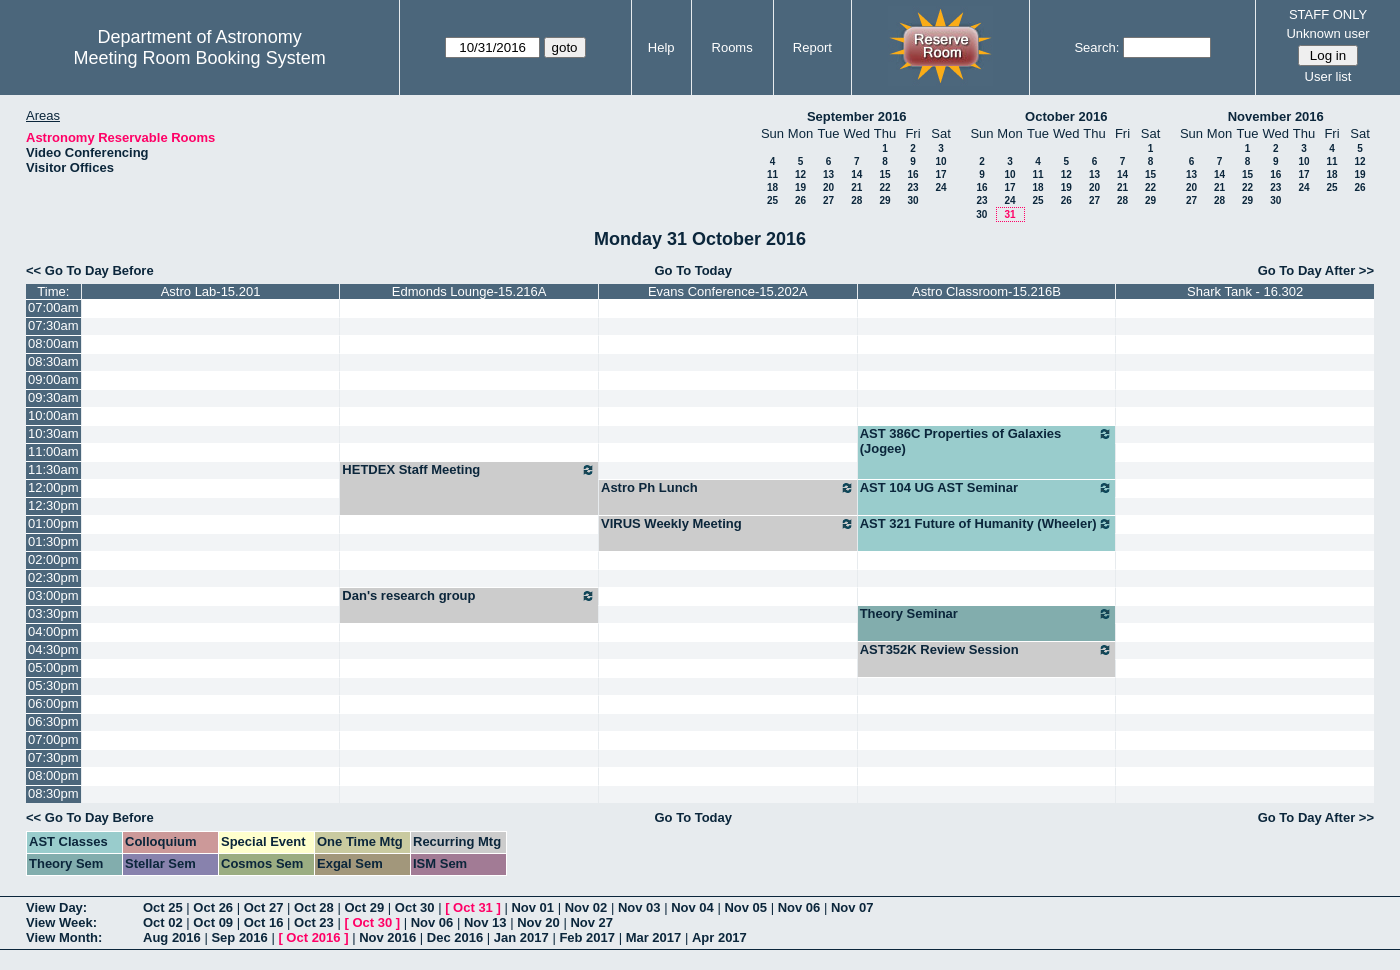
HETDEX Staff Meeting (469, 470)
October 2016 (1066, 116)
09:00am (53, 379)
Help (661, 47)
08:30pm (53, 793)
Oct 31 (473, 907)
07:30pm (53, 757)
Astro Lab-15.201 (211, 291)
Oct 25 (163, 907)
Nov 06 (799, 907)
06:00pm (53, 703)
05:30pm (53, 685)
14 (856, 174)
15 (884, 174)
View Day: (56, 907)
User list (1328, 76)
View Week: (61, 922)
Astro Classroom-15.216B (986, 291)
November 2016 (1276, 116)
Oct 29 (364, 907)
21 (856, 187)
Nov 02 (586, 907)
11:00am (53, 451)
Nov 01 (532, 907)
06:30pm (53, 721)
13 (828, 174)
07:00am (53, 307)
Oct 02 (163, 922)
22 (884, 187)
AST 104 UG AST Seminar (987, 488)
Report (812, 47)
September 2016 (857, 116)
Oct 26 (213, 907)
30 (912, 200)
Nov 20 (538, 922)
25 (772, 200)
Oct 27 (264, 907)
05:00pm (53, 667)
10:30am (53, 433)
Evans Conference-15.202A (728, 291)
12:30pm (53, 505)
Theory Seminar (987, 614)
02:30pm (53, 577)
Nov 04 (692, 907)
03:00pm (53, 595)
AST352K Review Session (987, 650)
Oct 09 (213, 922)
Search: (1096, 47)
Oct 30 (415, 907)
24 (940, 187)
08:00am (53, 343)
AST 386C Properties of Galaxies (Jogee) (987, 441)
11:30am (53, 469)
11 (772, 174)
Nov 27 (591, 922)
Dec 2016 (455, 937)
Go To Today (693, 270)
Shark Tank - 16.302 (1245, 291)
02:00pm (53, 559)
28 (856, 200)
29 (884, 200)
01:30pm (53, 541)
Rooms (732, 47)
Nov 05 (745, 907)
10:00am (53, 415)
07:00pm (53, 739)
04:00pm (53, 631)
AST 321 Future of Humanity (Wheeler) (987, 524)
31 (1009, 214)
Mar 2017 (654, 937)
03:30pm (53, 613)
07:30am (53, 325)
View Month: (64, 937)
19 (800, 187)
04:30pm (53, 649)
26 (800, 200)
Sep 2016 (239, 937)
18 (772, 187)
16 (912, 174)
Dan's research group (469, 596)
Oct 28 (314, 907)
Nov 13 (485, 922)
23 (912, 187)
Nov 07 (852, 907)
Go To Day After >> (1316, 270)
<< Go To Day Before (90, 270)
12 (800, 174)
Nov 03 (639, 907)
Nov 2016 (387, 937)
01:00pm (53, 523)
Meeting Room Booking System (200, 58)
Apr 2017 (719, 937)
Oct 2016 (313, 937)
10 (940, 161)
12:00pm (53, 487)
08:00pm (53, 775)
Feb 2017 (587, 937)
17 (940, 174)
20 (828, 187)
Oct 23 (314, 922)
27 (828, 200)
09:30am (53, 397)
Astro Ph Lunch (728, 488)
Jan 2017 (521, 937)
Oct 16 (264, 922)
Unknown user (1327, 33)
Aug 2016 (172, 937)
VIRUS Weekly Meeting (728, 524)
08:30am (53, 361)
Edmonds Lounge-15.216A (469, 291)
